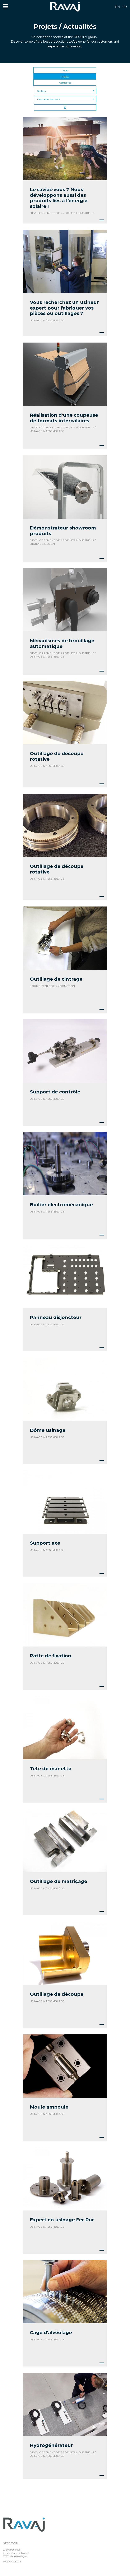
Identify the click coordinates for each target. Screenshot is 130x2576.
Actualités (65, 82)
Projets (65, 76)
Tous (65, 70)
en (117, 7)
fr (124, 7)
